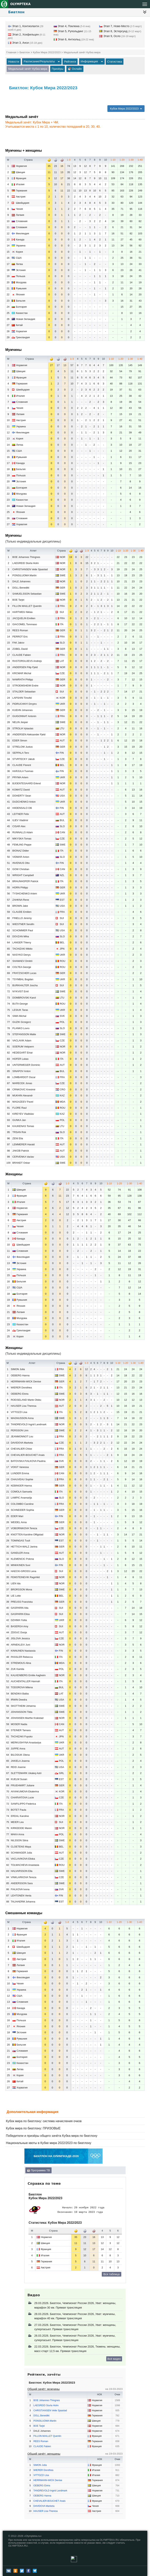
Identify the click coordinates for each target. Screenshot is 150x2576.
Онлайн (75, 69)
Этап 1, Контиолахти (25, 28)
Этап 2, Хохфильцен (27, 36)
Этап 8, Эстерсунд (120, 31)
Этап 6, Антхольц (74, 39)
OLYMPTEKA (15, 4)
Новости (13, 61)
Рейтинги (70, 61)
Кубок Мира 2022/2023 (126, 108)
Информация (89, 61)
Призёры (57, 68)
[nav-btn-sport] (143, 4)
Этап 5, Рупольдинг (72, 33)
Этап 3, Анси (25, 42)
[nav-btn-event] (145, 12)
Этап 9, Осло (117, 36)
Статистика (114, 61)
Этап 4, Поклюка (72, 26)
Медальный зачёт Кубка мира (27, 68)
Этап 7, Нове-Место (120, 26)
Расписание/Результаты (39, 61)
